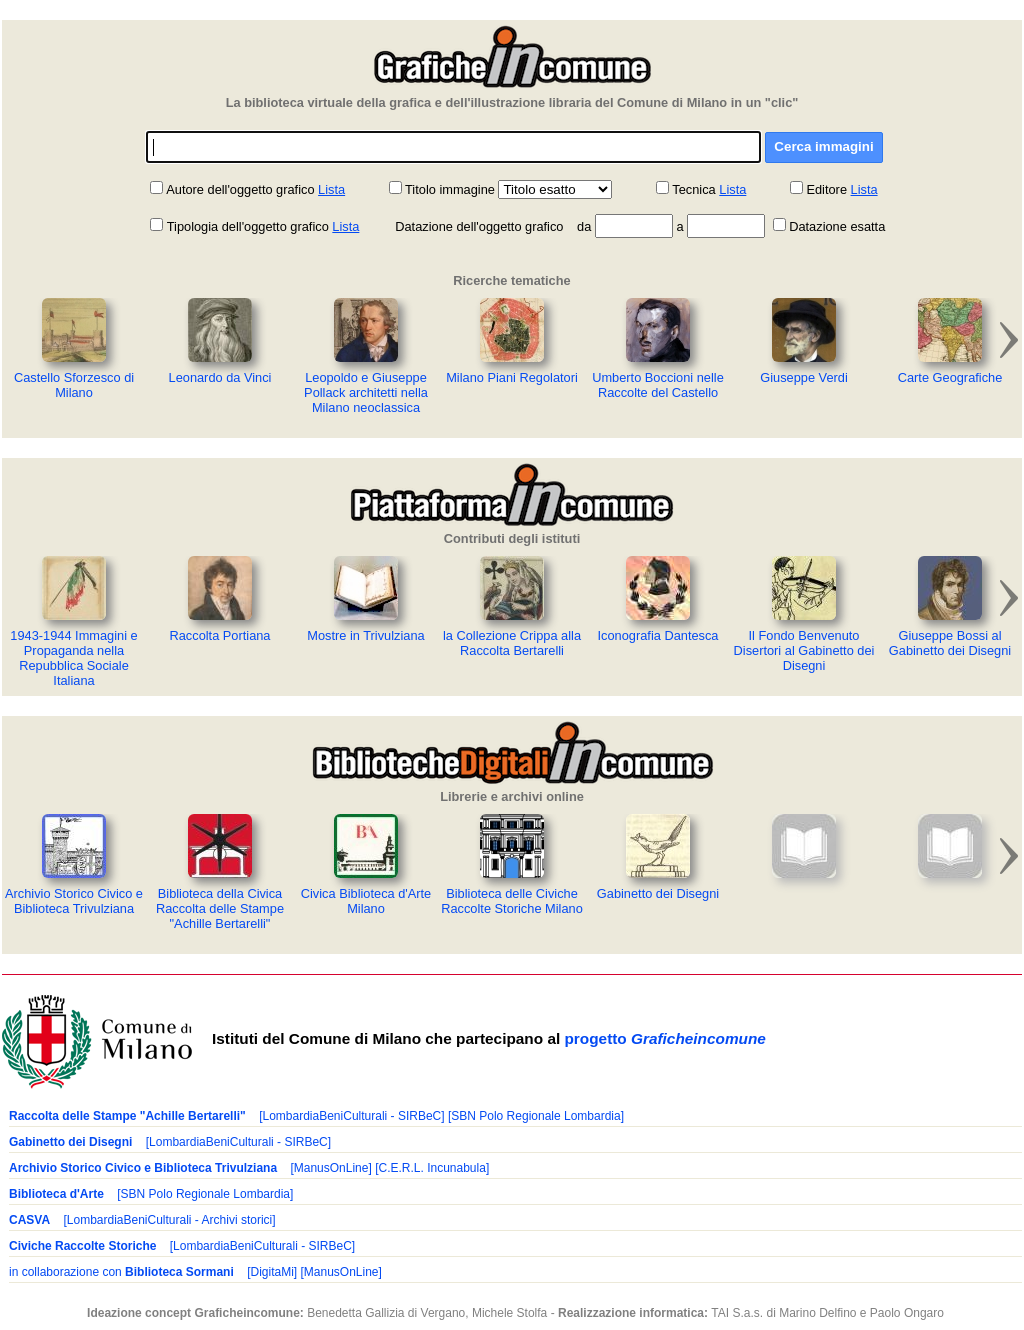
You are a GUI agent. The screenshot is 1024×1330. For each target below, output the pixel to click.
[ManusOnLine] (330, 1168)
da (584, 226)
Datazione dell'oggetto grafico (479, 226)
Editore (826, 189)
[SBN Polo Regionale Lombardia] (536, 1116)
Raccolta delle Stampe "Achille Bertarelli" (127, 1116)
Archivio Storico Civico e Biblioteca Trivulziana (143, 1168)
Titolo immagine (450, 189)
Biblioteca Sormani (179, 1272)
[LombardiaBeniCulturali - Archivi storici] (169, 1220)
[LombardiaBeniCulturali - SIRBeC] (351, 1116)
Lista (331, 189)
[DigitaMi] (272, 1272)
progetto (664, 1038)
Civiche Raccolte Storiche (82, 1246)
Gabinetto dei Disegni (70, 1142)
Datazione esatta (837, 226)
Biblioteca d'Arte (56, 1194)
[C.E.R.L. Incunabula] (432, 1168)
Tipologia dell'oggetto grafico (240, 226)
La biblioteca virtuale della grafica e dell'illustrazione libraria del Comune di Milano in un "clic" (512, 102)
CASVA (29, 1220)
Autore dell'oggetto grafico (240, 189)
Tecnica (693, 189)
